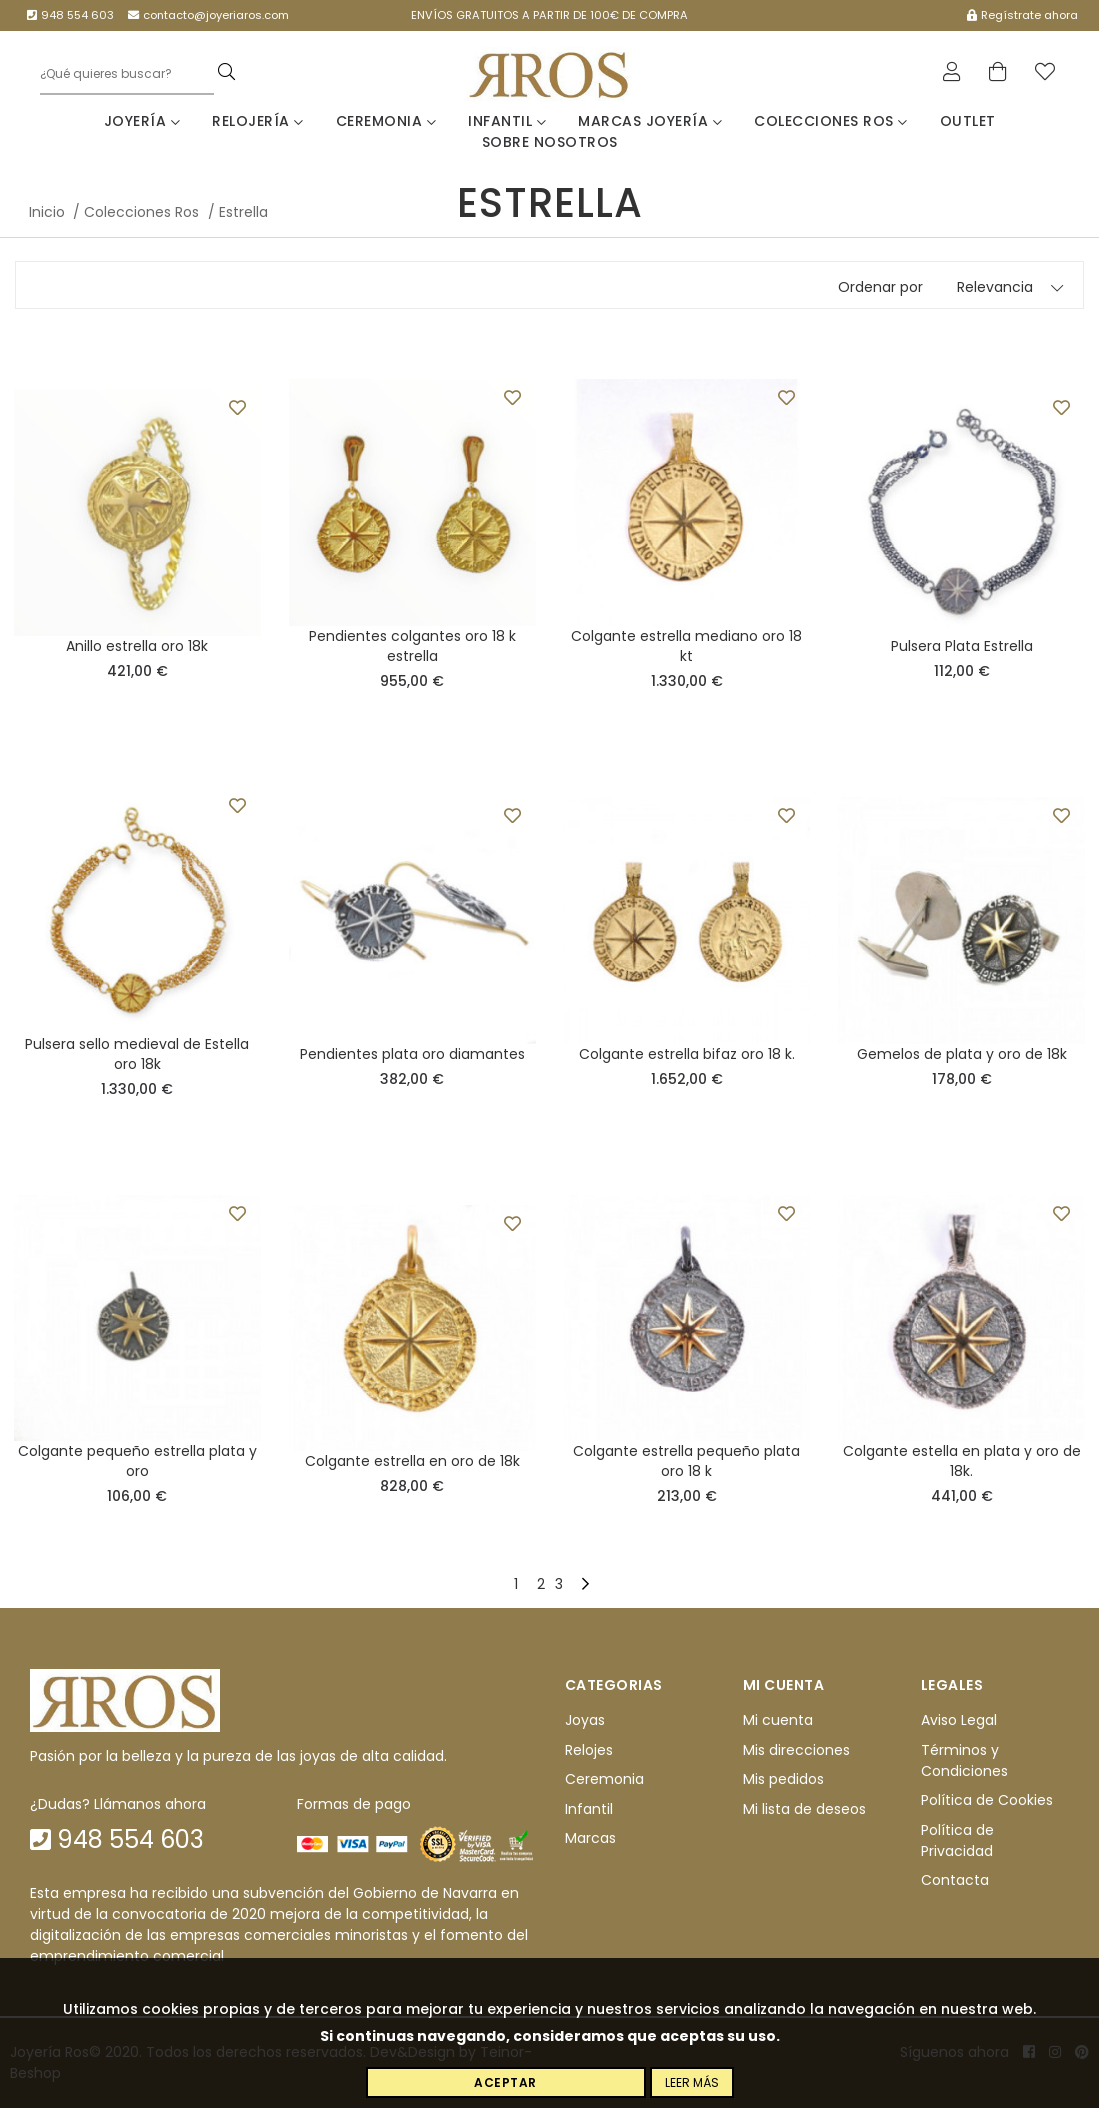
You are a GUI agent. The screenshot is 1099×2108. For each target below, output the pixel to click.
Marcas (590, 1838)
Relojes (589, 1750)
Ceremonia (386, 121)
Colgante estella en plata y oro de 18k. (962, 1461)
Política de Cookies (987, 1800)
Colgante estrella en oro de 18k (412, 1461)
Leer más (692, 2082)
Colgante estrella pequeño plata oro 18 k (686, 1461)
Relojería (258, 121)
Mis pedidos (783, 1779)
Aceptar (505, 2082)
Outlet (968, 121)
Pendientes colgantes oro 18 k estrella (412, 646)
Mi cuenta (778, 1721)
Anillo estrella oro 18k (137, 646)
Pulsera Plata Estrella (962, 646)
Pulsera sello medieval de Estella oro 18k (137, 1054)
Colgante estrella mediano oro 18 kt (686, 646)
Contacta (955, 1880)
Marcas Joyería (650, 121)
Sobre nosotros (550, 142)
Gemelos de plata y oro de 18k (962, 1054)
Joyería (142, 121)
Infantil (507, 121)
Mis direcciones (796, 1750)
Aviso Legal (959, 1721)
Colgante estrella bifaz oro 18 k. (687, 1054)
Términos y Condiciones (964, 1760)
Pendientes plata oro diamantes (412, 1054)
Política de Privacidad (957, 1840)
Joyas (585, 1721)
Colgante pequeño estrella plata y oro (137, 1461)
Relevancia (995, 287)
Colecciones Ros (831, 121)
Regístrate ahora (1022, 15)
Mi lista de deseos (804, 1809)
